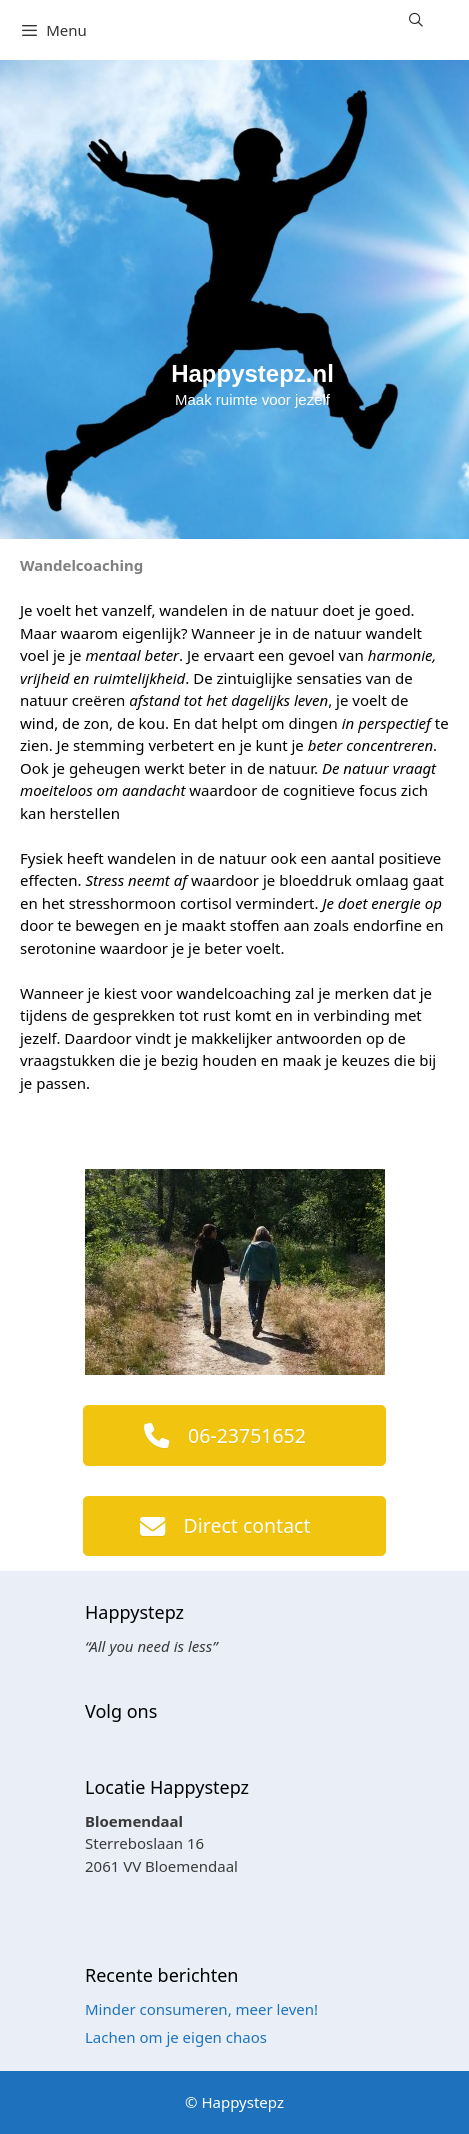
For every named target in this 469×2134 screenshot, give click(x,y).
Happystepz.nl (252, 373)
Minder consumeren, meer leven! (201, 2009)
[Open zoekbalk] (416, 20)
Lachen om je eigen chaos (176, 2037)
